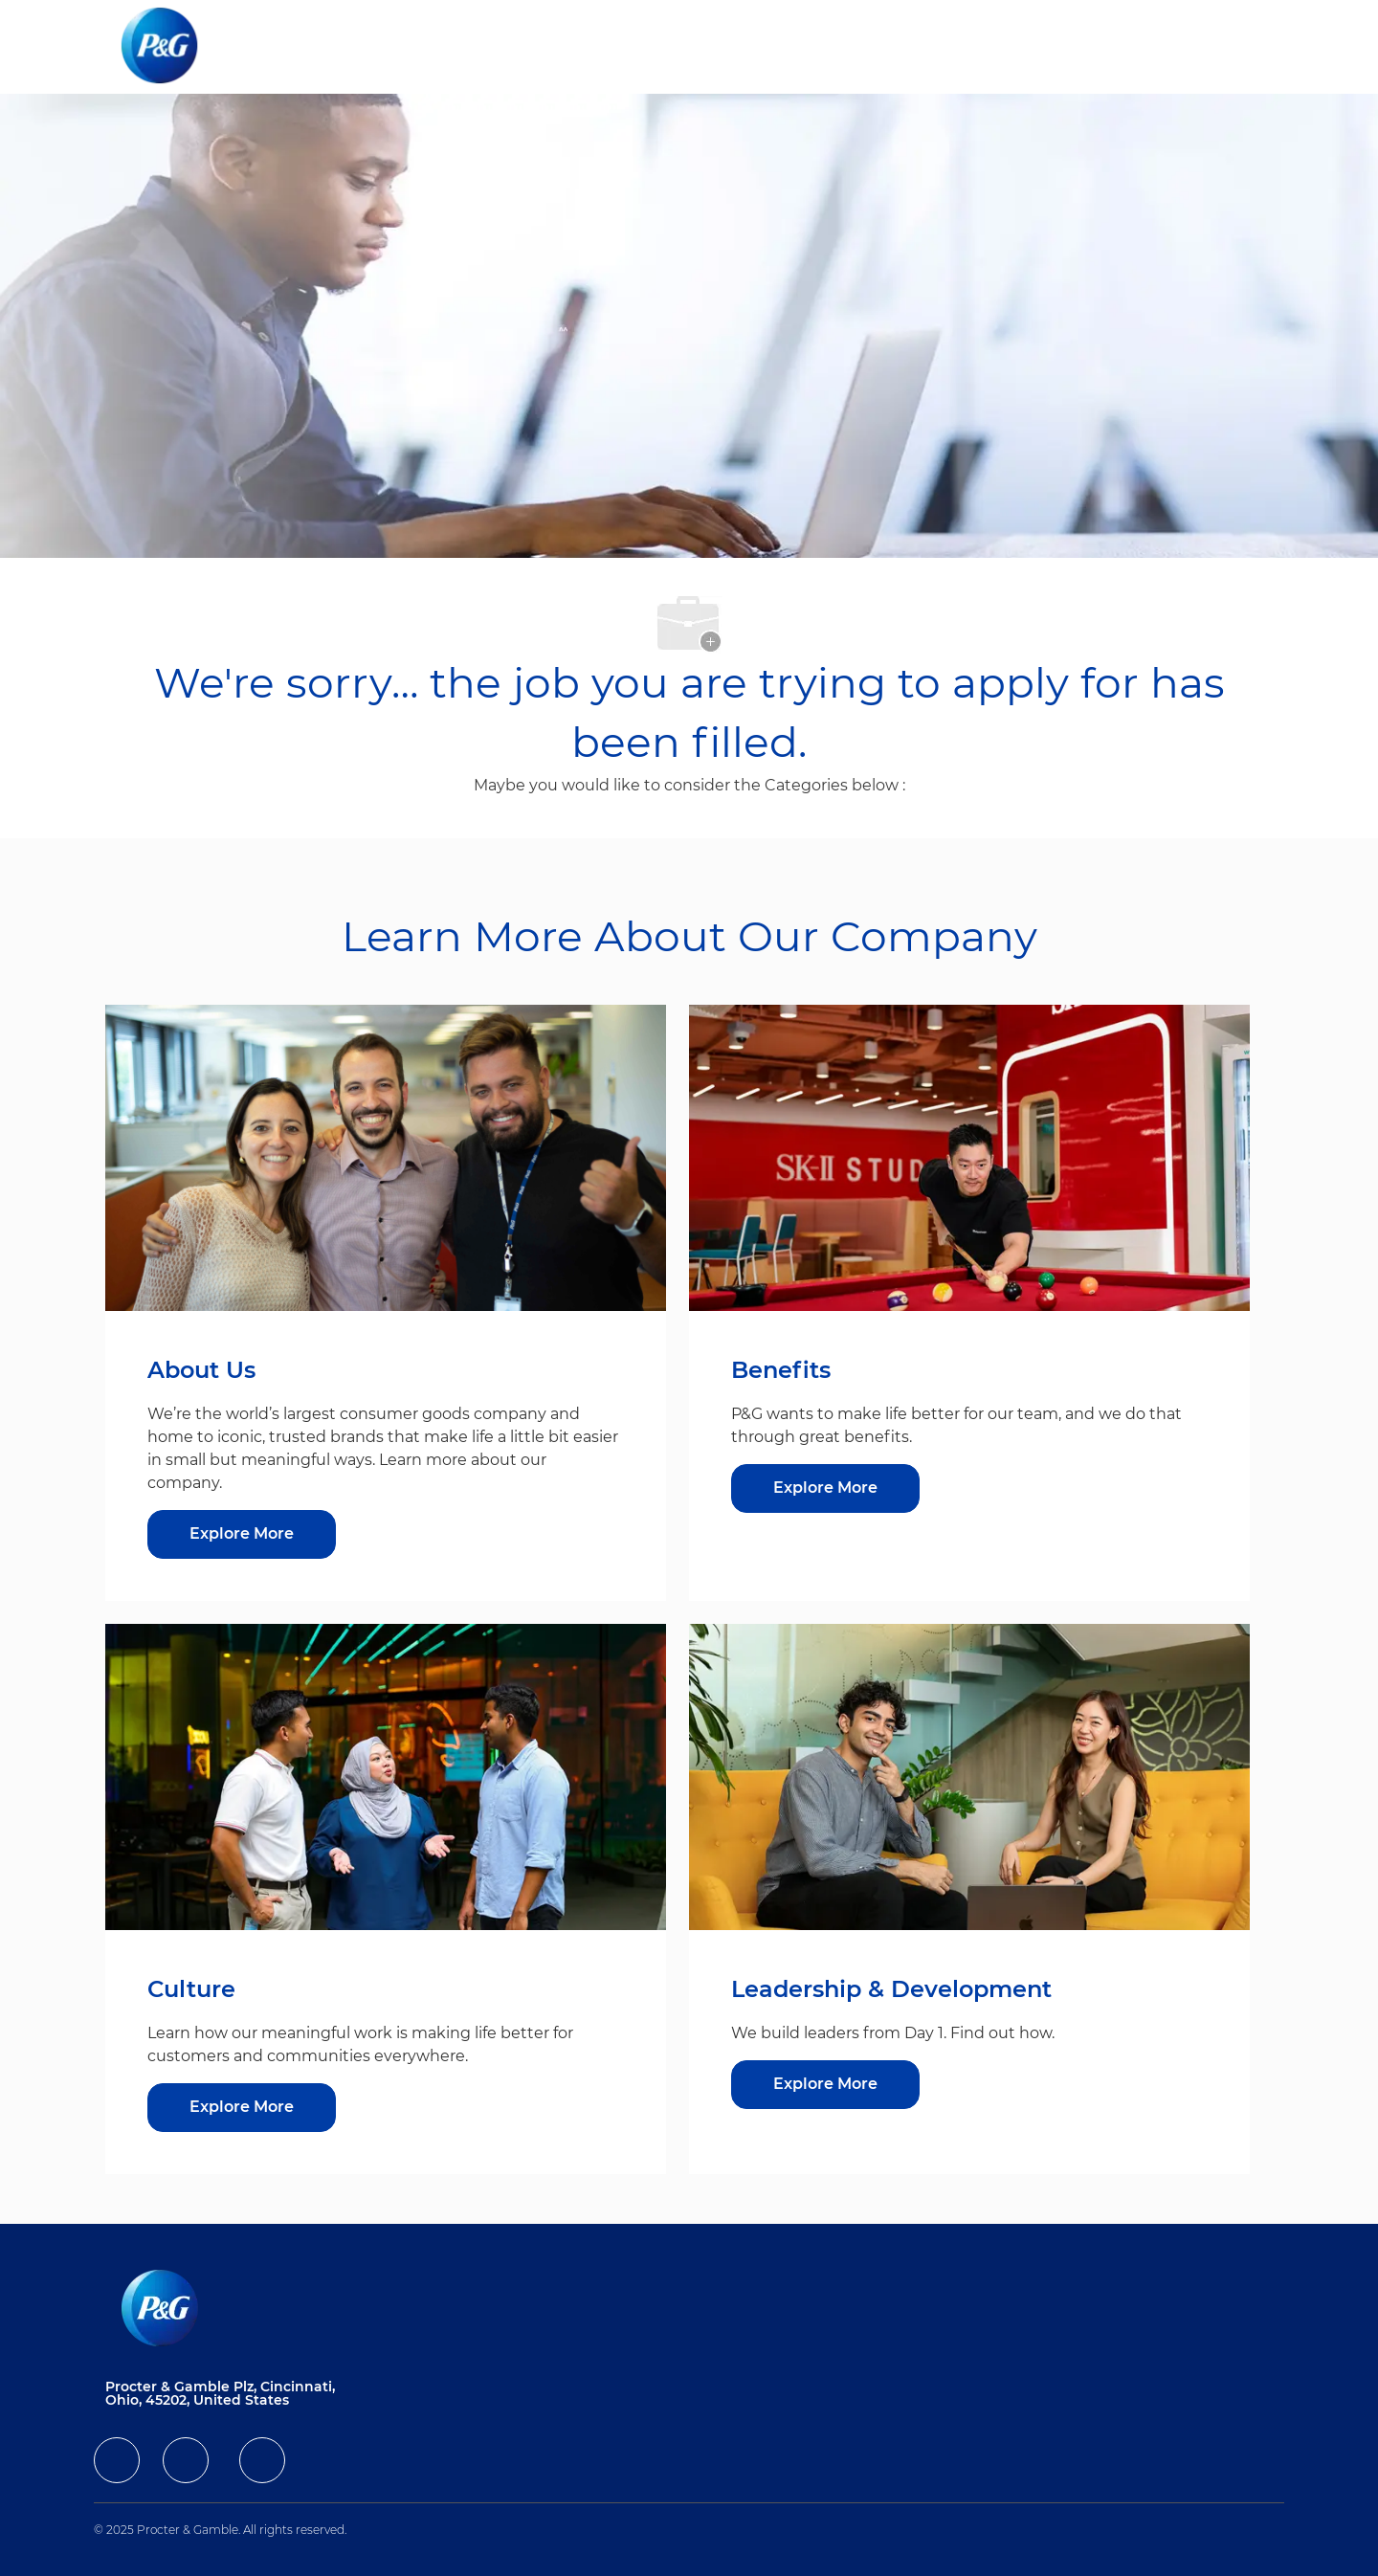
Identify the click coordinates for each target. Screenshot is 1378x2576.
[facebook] (117, 2460)
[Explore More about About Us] (241, 1534)
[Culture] (241, 2107)
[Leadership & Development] (825, 2084)
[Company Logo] (175, 47)
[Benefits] (825, 1488)
